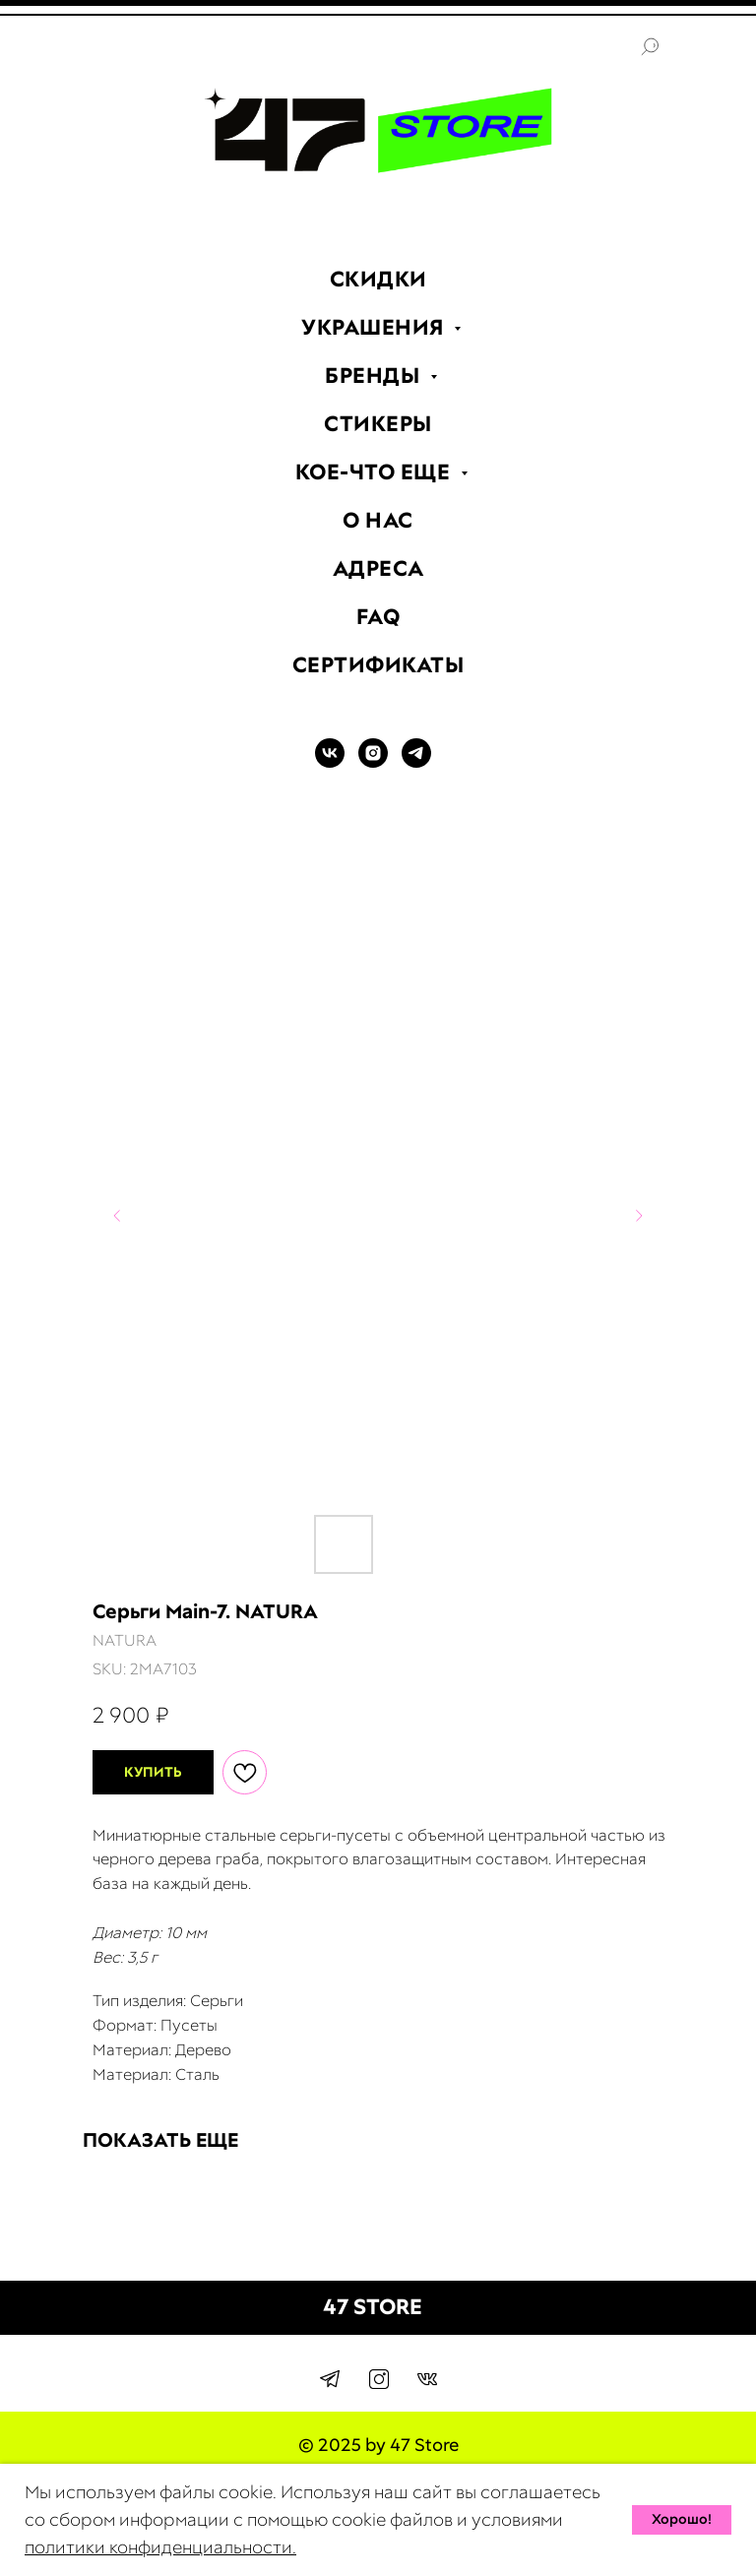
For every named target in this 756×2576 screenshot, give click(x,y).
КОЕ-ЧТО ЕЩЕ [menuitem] (375, 472)
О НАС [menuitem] (378, 520)
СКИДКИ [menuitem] (378, 279)
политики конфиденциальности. (160, 2547)
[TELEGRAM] (416, 762)
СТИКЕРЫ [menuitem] (378, 423)
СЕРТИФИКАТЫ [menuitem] (378, 665)
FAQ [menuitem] (378, 616)
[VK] (330, 762)
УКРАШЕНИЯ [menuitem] (375, 327)
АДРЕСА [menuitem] (378, 568)
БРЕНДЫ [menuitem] (375, 375)
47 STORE (372, 2307)
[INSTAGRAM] (373, 762)
